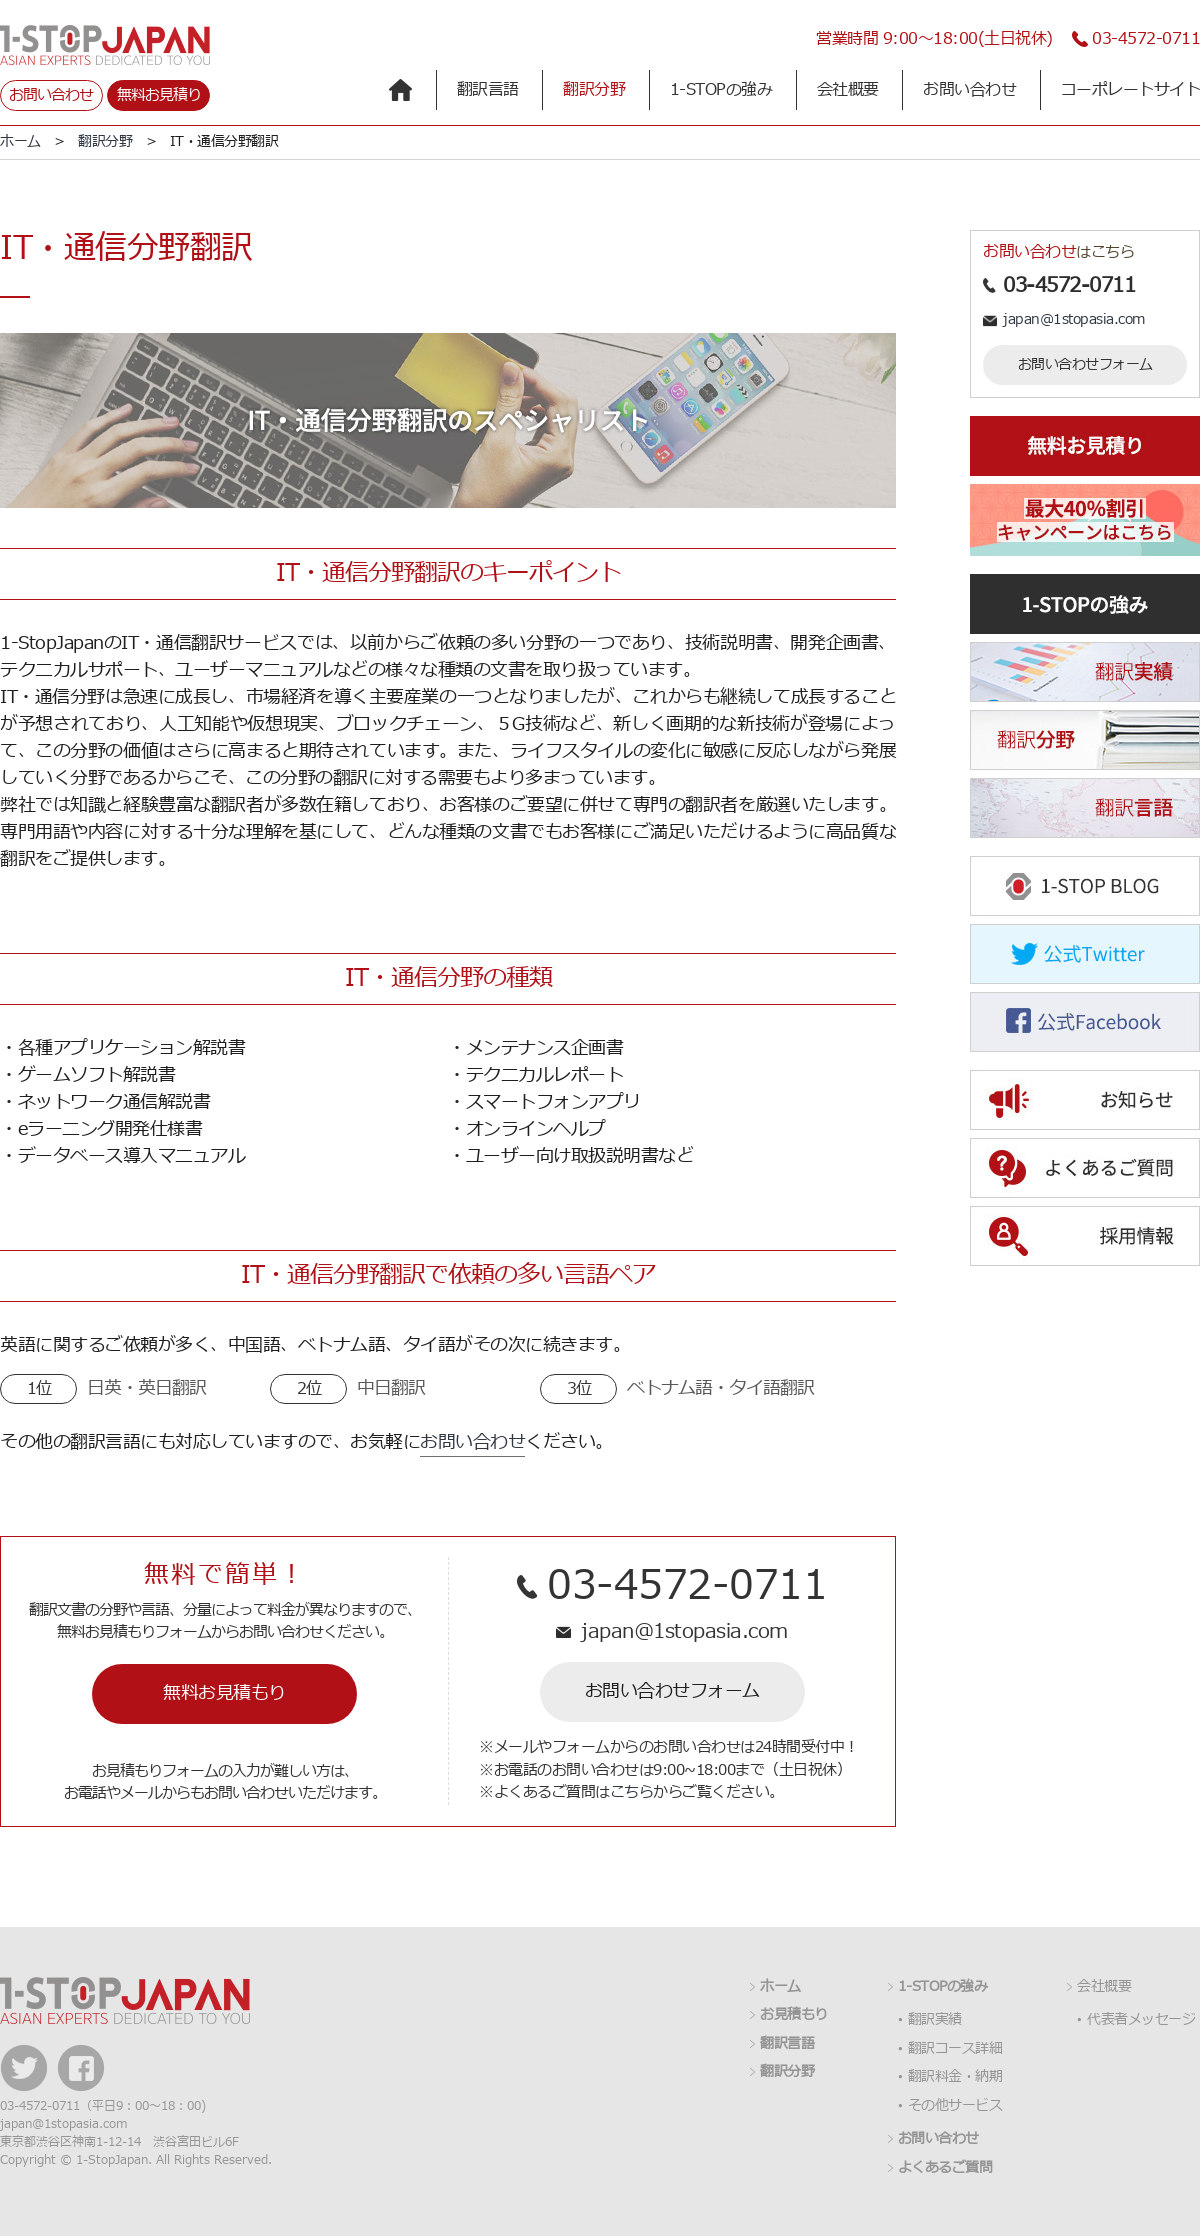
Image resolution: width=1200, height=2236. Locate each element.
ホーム (20, 141)
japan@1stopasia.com (684, 1632)
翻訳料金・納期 (955, 2077)
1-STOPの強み (721, 90)
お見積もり (794, 2015)
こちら (632, 1792)
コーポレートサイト (1131, 90)
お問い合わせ (51, 95)
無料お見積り (159, 95)
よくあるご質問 (945, 2168)
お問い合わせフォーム (672, 1691)
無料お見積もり (224, 1693)
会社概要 (848, 90)
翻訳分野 (594, 90)
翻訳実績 (935, 2020)
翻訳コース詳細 (955, 2049)
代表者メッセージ (1141, 2020)
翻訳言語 (488, 90)
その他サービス (955, 2106)
